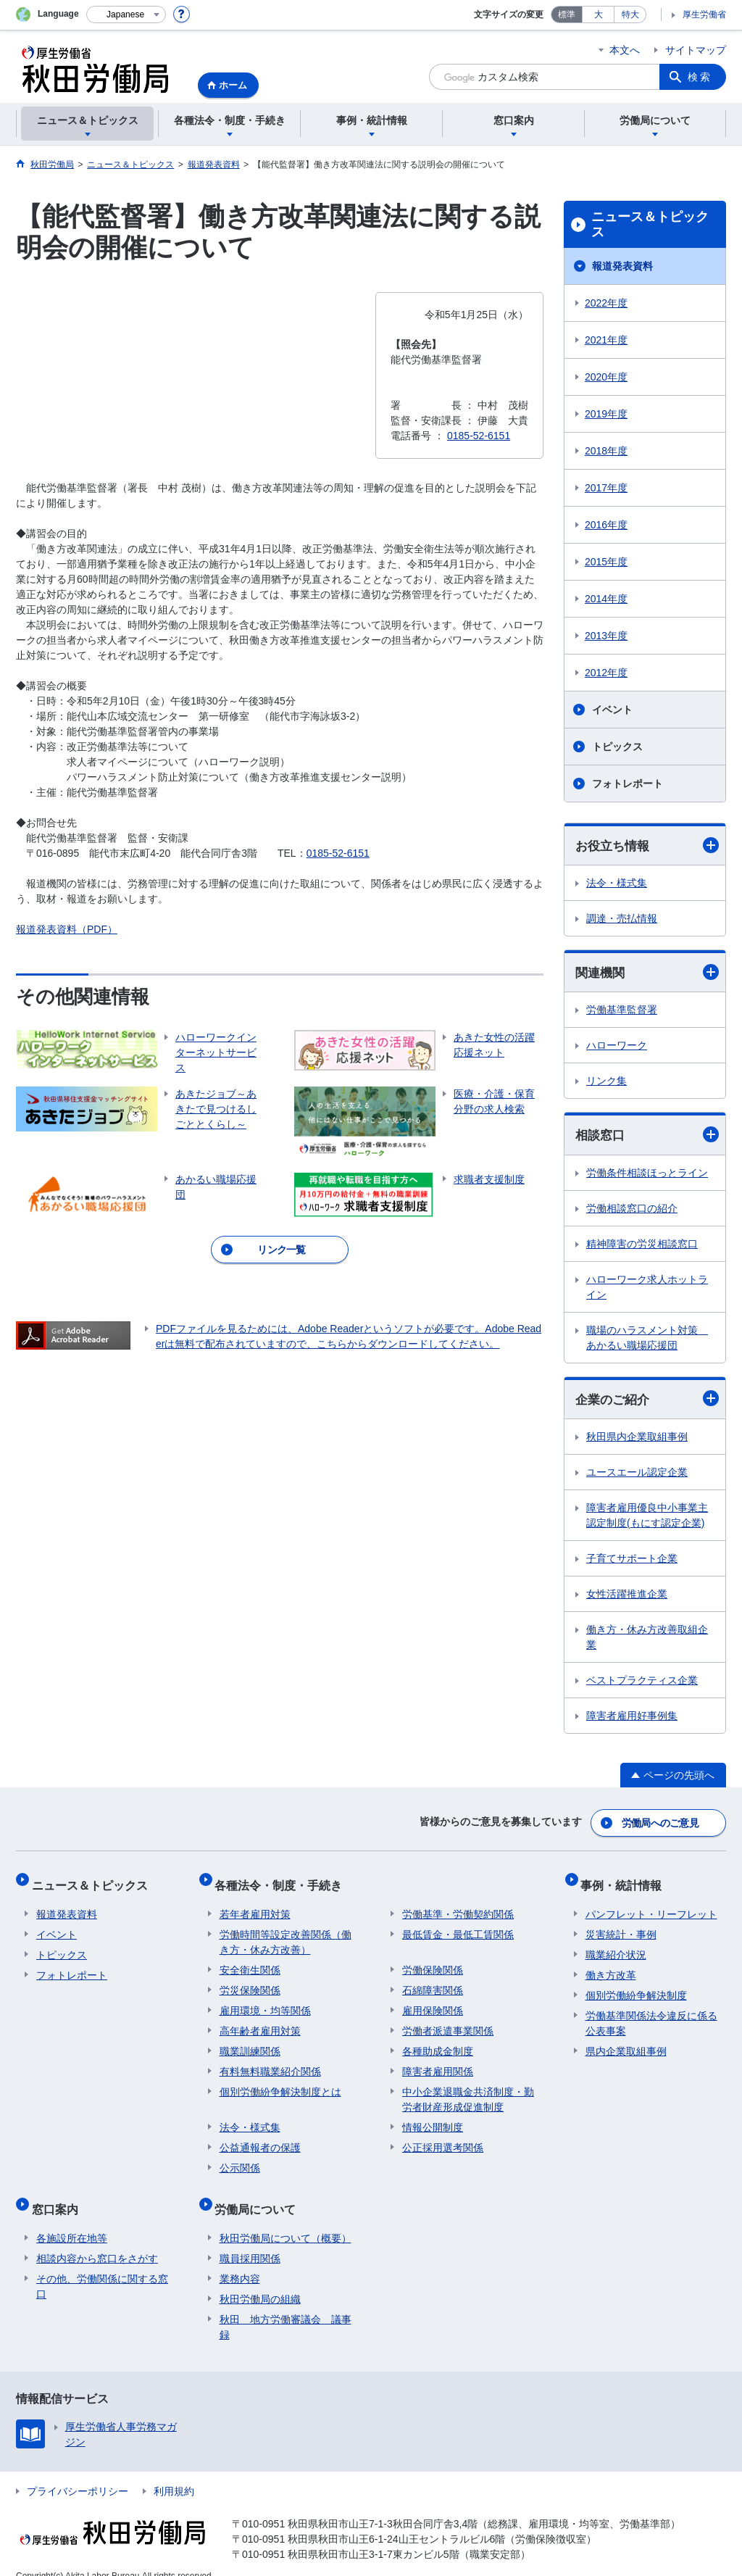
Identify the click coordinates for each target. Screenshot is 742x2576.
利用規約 (174, 2472)
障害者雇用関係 (437, 2062)
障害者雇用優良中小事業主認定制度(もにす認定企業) (647, 1518)
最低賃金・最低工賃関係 (458, 1925)
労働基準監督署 (621, 1012)
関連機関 (647, 973)
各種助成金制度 (437, 2042)
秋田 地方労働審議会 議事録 (285, 2308)
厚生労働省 (704, 14)
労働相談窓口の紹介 (632, 1210)
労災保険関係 (250, 1981)
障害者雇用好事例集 (632, 1719)
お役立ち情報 (647, 845)
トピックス (617, 746)
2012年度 (606, 672)
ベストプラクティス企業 (642, 1684)
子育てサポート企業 (632, 1562)
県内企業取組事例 (626, 2042)
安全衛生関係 (250, 1960)
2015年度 (606, 562)
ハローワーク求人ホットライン (647, 1289)
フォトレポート (627, 783)
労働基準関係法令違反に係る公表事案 (651, 2013)
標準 (566, 14)
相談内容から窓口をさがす (97, 2239)
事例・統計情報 (626, 1880)
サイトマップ (695, 50)
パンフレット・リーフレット (651, 1905)
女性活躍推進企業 (626, 1597)
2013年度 (606, 635)
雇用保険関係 (432, 2001)
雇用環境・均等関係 (265, 2001)
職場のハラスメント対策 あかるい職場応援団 (647, 1339)
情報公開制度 (432, 2118)
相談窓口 (647, 1137)
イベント (612, 709)
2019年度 (606, 414)
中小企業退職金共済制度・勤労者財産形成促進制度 (468, 2090)
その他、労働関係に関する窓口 (102, 2267)
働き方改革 (610, 1966)
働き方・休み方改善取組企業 (647, 1640)
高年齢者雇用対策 (260, 2021)
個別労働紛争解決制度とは (280, 2082)
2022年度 (606, 303)
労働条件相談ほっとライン (647, 1175)
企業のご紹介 (647, 1401)
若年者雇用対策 (255, 1905)
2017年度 (606, 488)
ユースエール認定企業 (637, 1476)
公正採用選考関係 (442, 2138)
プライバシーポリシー (77, 2472)
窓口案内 (59, 2195)
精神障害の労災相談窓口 (642, 1246)
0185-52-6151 (338, 853)
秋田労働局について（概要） (285, 2219)
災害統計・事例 (620, 1925)
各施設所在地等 (71, 2219)
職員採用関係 (250, 2239)
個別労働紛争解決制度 (636, 1986)
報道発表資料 (622, 266)
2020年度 (606, 377)
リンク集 (606, 1083)
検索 (700, 77)
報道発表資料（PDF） (66, 929)
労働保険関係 (432, 1960)
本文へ (624, 50)
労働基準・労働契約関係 (458, 1905)
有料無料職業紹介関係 (270, 2062)
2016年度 (606, 525)
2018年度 (606, 451)
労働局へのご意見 (660, 1823)
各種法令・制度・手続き (283, 1880)
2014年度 (606, 598)
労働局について (260, 2195)
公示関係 (240, 2158)
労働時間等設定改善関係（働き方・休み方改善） (285, 1932)
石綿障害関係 (432, 1981)
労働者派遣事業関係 (447, 2021)
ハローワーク (616, 1047)
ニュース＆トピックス (650, 224)
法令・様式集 (616, 883)
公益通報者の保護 (260, 2138)
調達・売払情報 (621, 919)
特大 (630, 14)
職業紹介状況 (615, 1945)
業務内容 (240, 2260)
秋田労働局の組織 (260, 2280)
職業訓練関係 (250, 2042)
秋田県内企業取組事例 (637, 1440)
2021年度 (606, 340)
